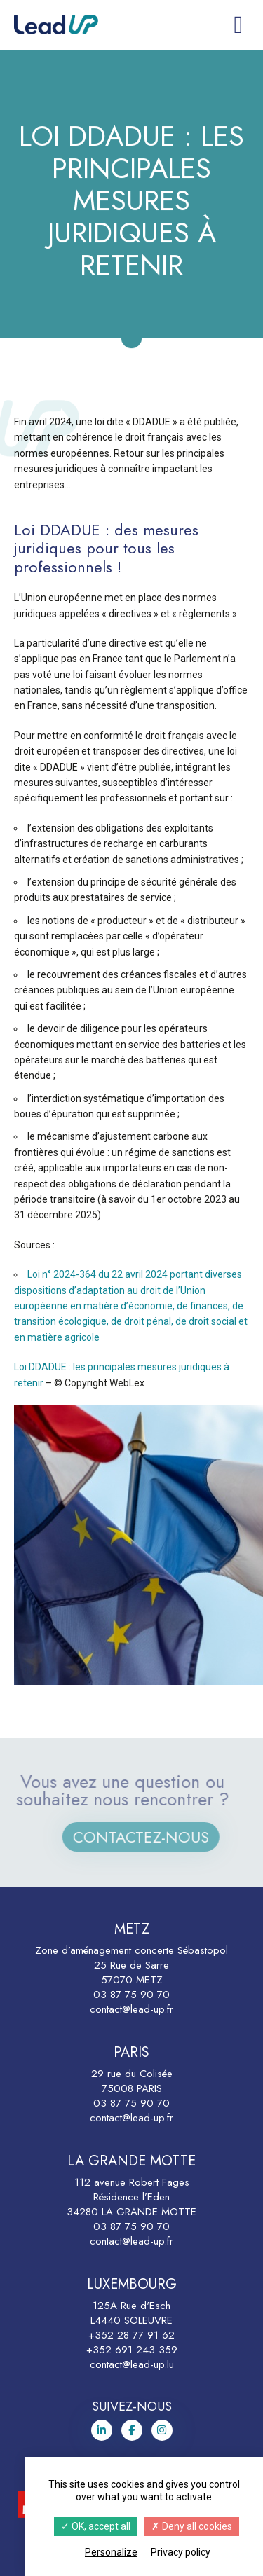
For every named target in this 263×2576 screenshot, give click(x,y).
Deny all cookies (191, 2526)
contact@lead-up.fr (131, 2009)
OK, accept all (95, 2526)
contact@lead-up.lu (132, 2364)
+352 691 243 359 (131, 2349)
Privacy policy (180, 2552)
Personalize (111, 2552)
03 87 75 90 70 (131, 1994)
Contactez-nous (151, 1837)
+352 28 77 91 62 (131, 2335)
